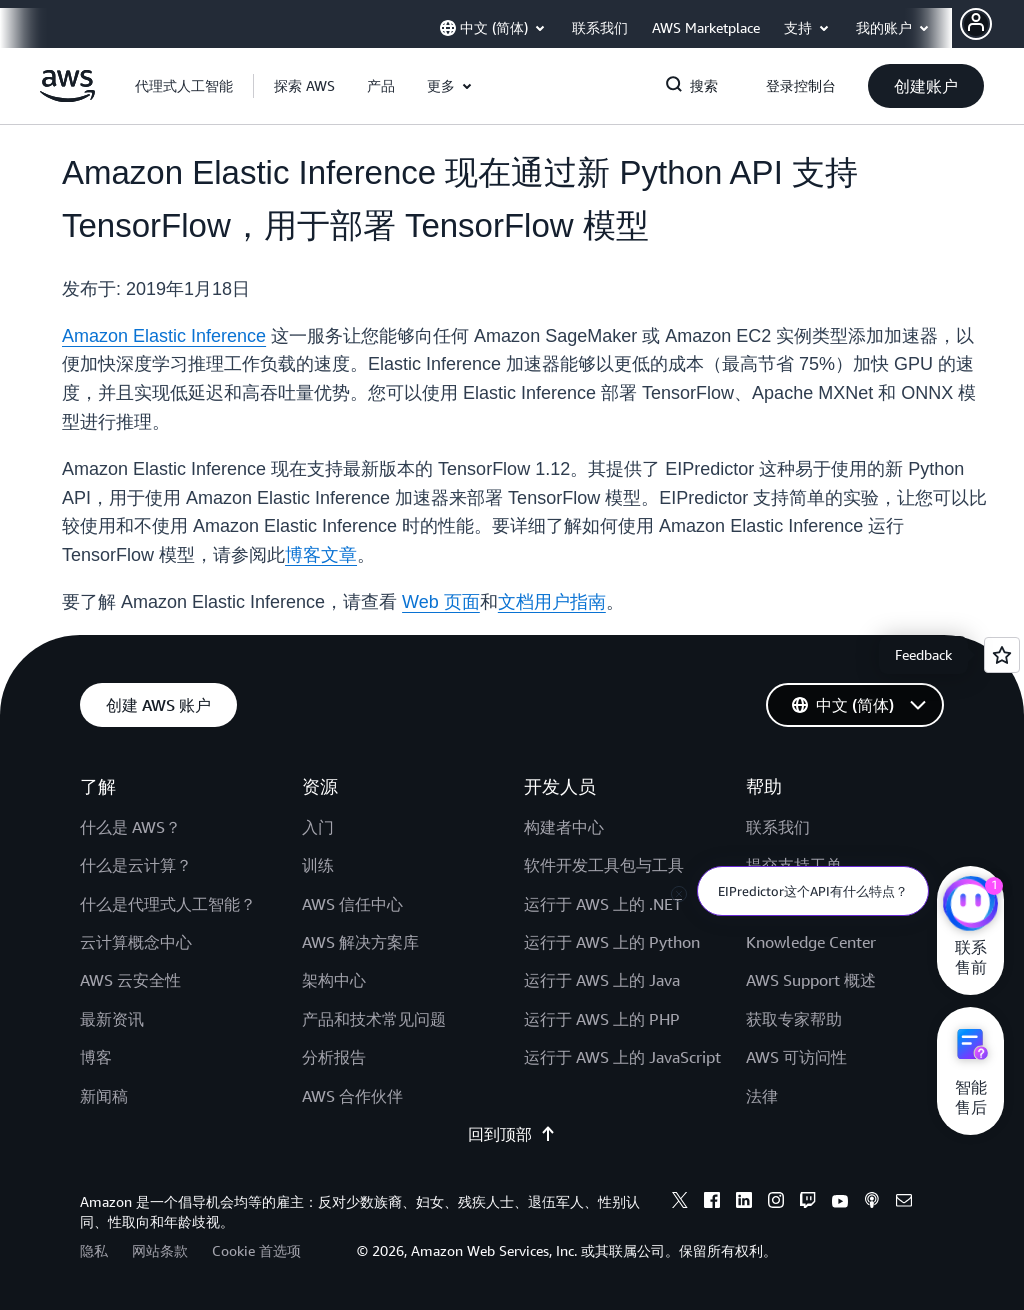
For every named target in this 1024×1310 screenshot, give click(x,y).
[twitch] (808, 1203)
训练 (318, 865)
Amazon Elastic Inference (164, 336)
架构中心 (334, 980)
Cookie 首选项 (256, 1250)
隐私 (94, 1250)
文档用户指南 (552, 602)
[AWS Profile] (976, 24)
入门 (318, 827)
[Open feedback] (1002, 655)
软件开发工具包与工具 (604, 865)
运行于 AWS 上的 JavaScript (622, 1057)
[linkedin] (744, 1203)
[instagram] (776, 1203)
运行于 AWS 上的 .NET (603, 904)
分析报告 (334, 1057)
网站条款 (160, 1250)
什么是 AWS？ (130, 827)
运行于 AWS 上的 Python (612, 942)
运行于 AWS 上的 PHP (602, 1019)
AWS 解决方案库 (360, 942)
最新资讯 (112, 1019)
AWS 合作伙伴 (352, 1096)
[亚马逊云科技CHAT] (970, 906)
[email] (904, 1203)
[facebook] (712, 1203)
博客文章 (321, 555)
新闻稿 (104, 1096)
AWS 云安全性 (130, 980)
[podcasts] (872, 1203)
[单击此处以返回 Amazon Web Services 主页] (67, 97)
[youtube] (840, 1203)
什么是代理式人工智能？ (168, 904)
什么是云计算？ (136, 865)
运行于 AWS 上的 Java (602, 980)
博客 (96, 1057)
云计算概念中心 (136, 942)
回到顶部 (512, 1134)
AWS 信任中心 (352, 904)
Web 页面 (441, 602)
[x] (680, 1203)
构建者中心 (564, 827)
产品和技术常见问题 (374, 1019)
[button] (304, 86)
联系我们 (778, 827)
